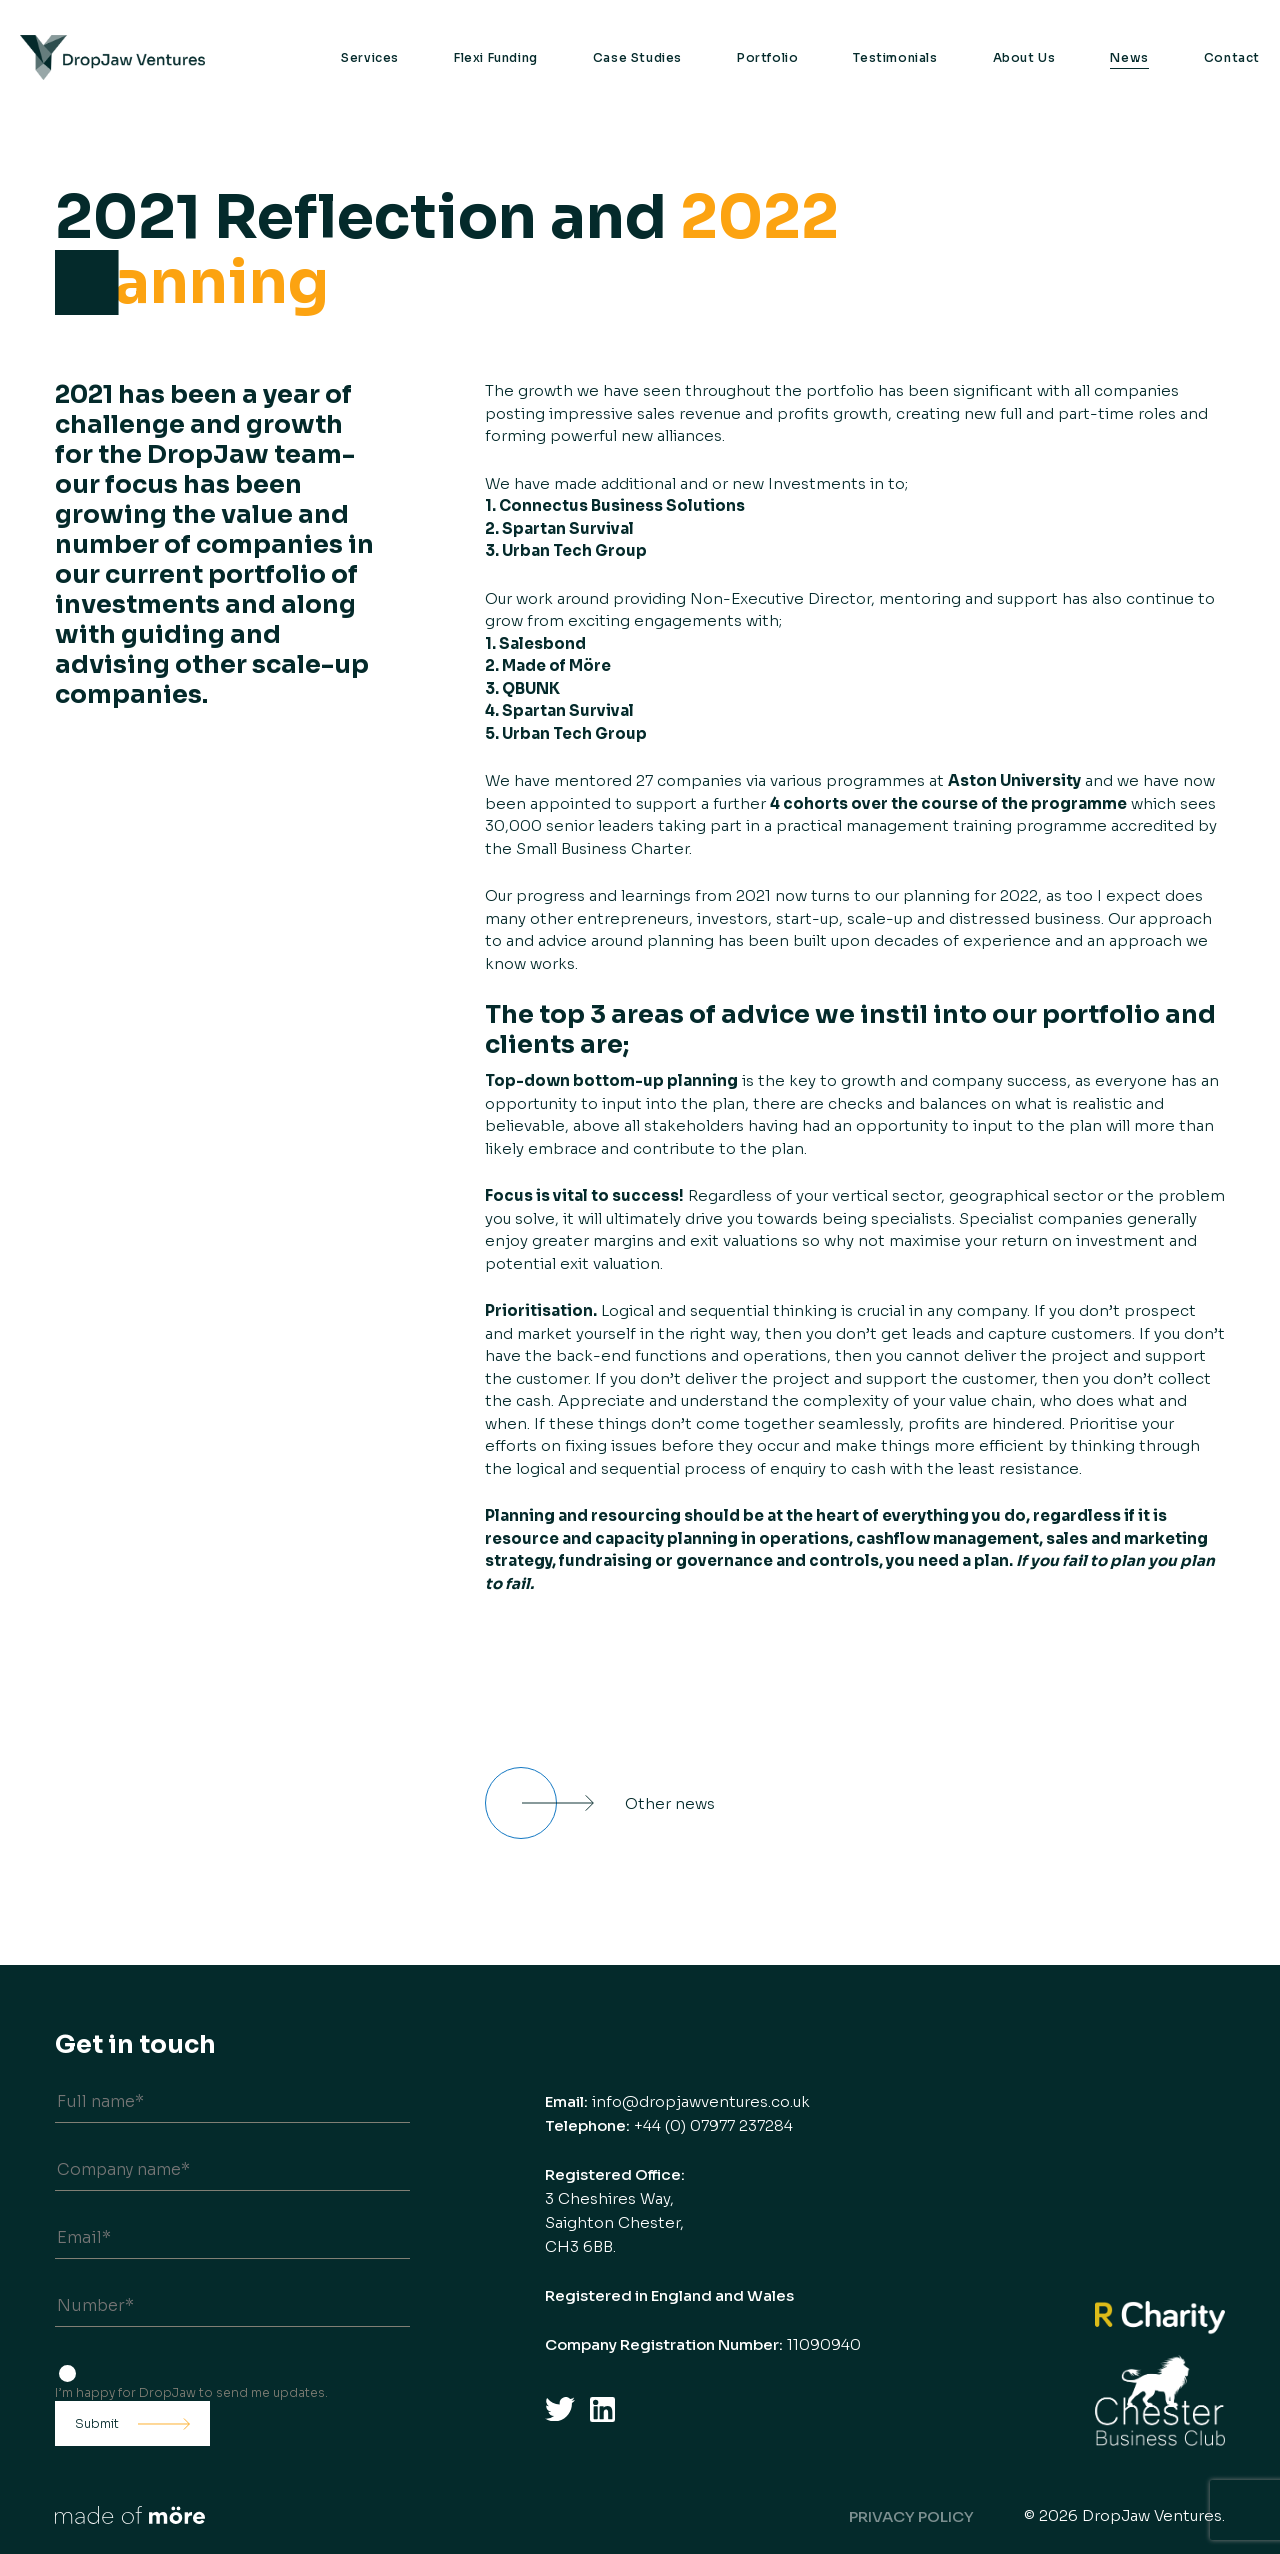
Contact (1232, 57)
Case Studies (637, 57)
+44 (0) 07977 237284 (713, 2125)
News (1129, 57)
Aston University (1014, 780)
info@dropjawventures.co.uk (701, 2101)
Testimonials (895, 57)
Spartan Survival (568, 528)
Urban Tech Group (574, 550)
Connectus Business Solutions (622, 505)
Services (370, 57)
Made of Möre (556, 665)
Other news (670, 1803)
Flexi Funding (496, 57)
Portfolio (767, 57)
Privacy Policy (911, 2516)
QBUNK (531, 688)
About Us (1024, 57)
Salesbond (541, 643)
